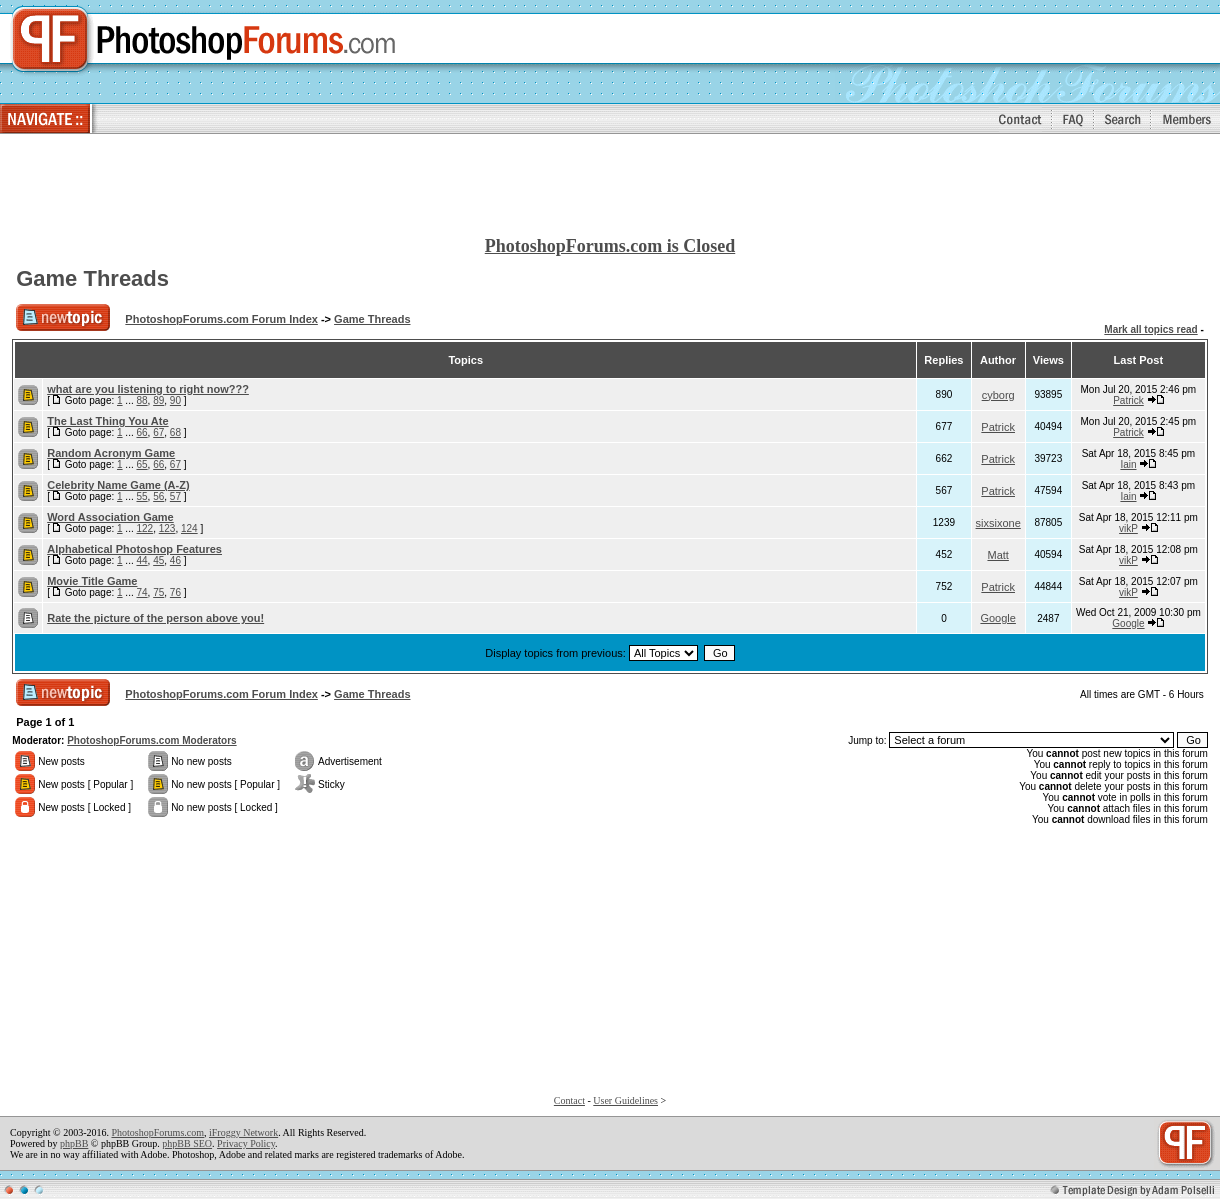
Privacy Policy (246, 1143)
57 (175, 496)
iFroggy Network (243, 1132)
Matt (997, 555)
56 (158, 496)
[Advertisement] (610, 186)
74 (141, 592)
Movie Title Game (92, 581)
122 (144, 528)
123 (167, 528)
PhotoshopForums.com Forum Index (221, 319)
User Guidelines (625, 1100)
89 (158, 400)
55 (141, 496)
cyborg (998, 395)
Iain (1128, 464)
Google (997, 618)
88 (141, 400)
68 (175, 432)
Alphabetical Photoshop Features (134, 549)
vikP (1128, 528)
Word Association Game (110, 517)
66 (141, 432)
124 (189, 528)
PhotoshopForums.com (157, 1132)
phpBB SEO (187, 1143)
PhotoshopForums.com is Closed (610, 246)
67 (158, 432)
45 (158, 560)
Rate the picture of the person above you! (155, 618)
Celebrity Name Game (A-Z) (118, 485)
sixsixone (998, 523)
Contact (569, 1100)
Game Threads (92, 278)
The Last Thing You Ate (107, 421)
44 (141, 560)
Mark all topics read (1150, 329)
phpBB (74, 1143)
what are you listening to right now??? (148, 389)
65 (141, 464)
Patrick (1128, 400)
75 (158, 592)
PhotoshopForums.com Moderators (151, 740)
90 (175, 400)
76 (175, 592)
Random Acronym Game (111, 453)
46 (175, 560)
